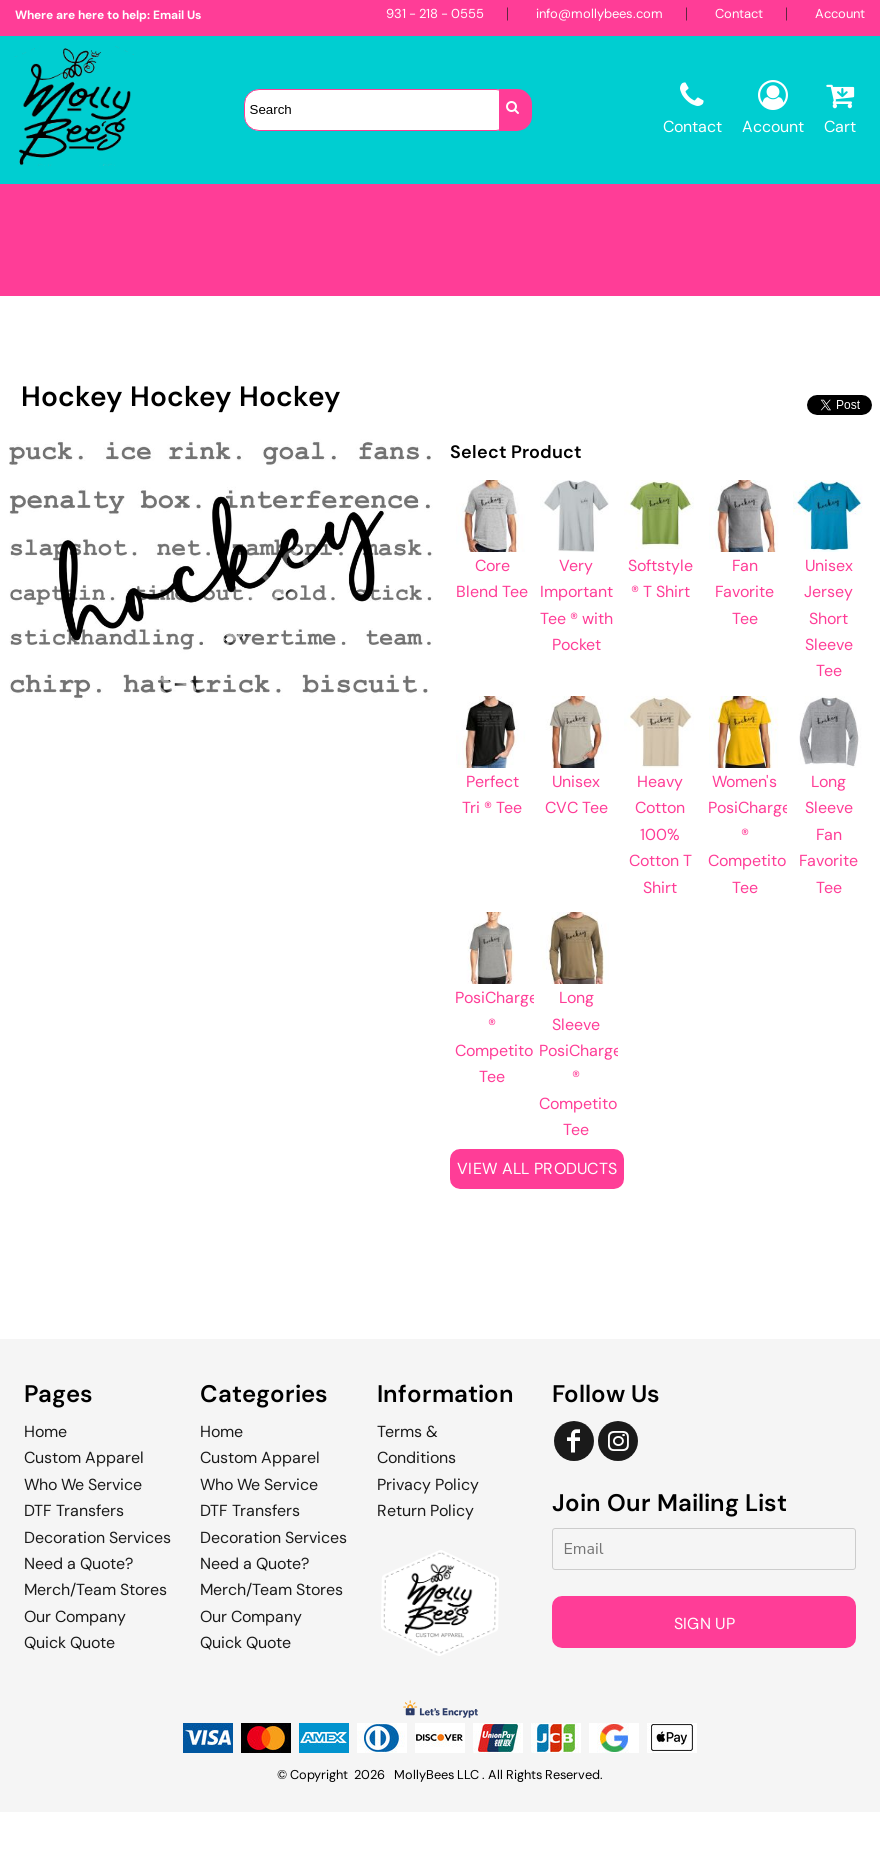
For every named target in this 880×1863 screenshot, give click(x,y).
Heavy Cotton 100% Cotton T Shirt (660, 834)
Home (45, 1431)
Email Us (177, 15)
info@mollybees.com (599, 13)
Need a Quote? (78, 1563)
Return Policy (425, 1510)
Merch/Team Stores (95, 1589)
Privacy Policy (428, 1484)
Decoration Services (97, 1537)
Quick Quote (69, 1642)
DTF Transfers (74, 1510)
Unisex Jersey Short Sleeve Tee (828, 618)
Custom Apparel (84, 1457)
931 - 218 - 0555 (435, 13)
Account (840, 13)
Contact (739, 13)
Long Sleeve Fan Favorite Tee (828, 834)
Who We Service (83, 1484)
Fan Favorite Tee (744, 592)
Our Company (75, 1616)
